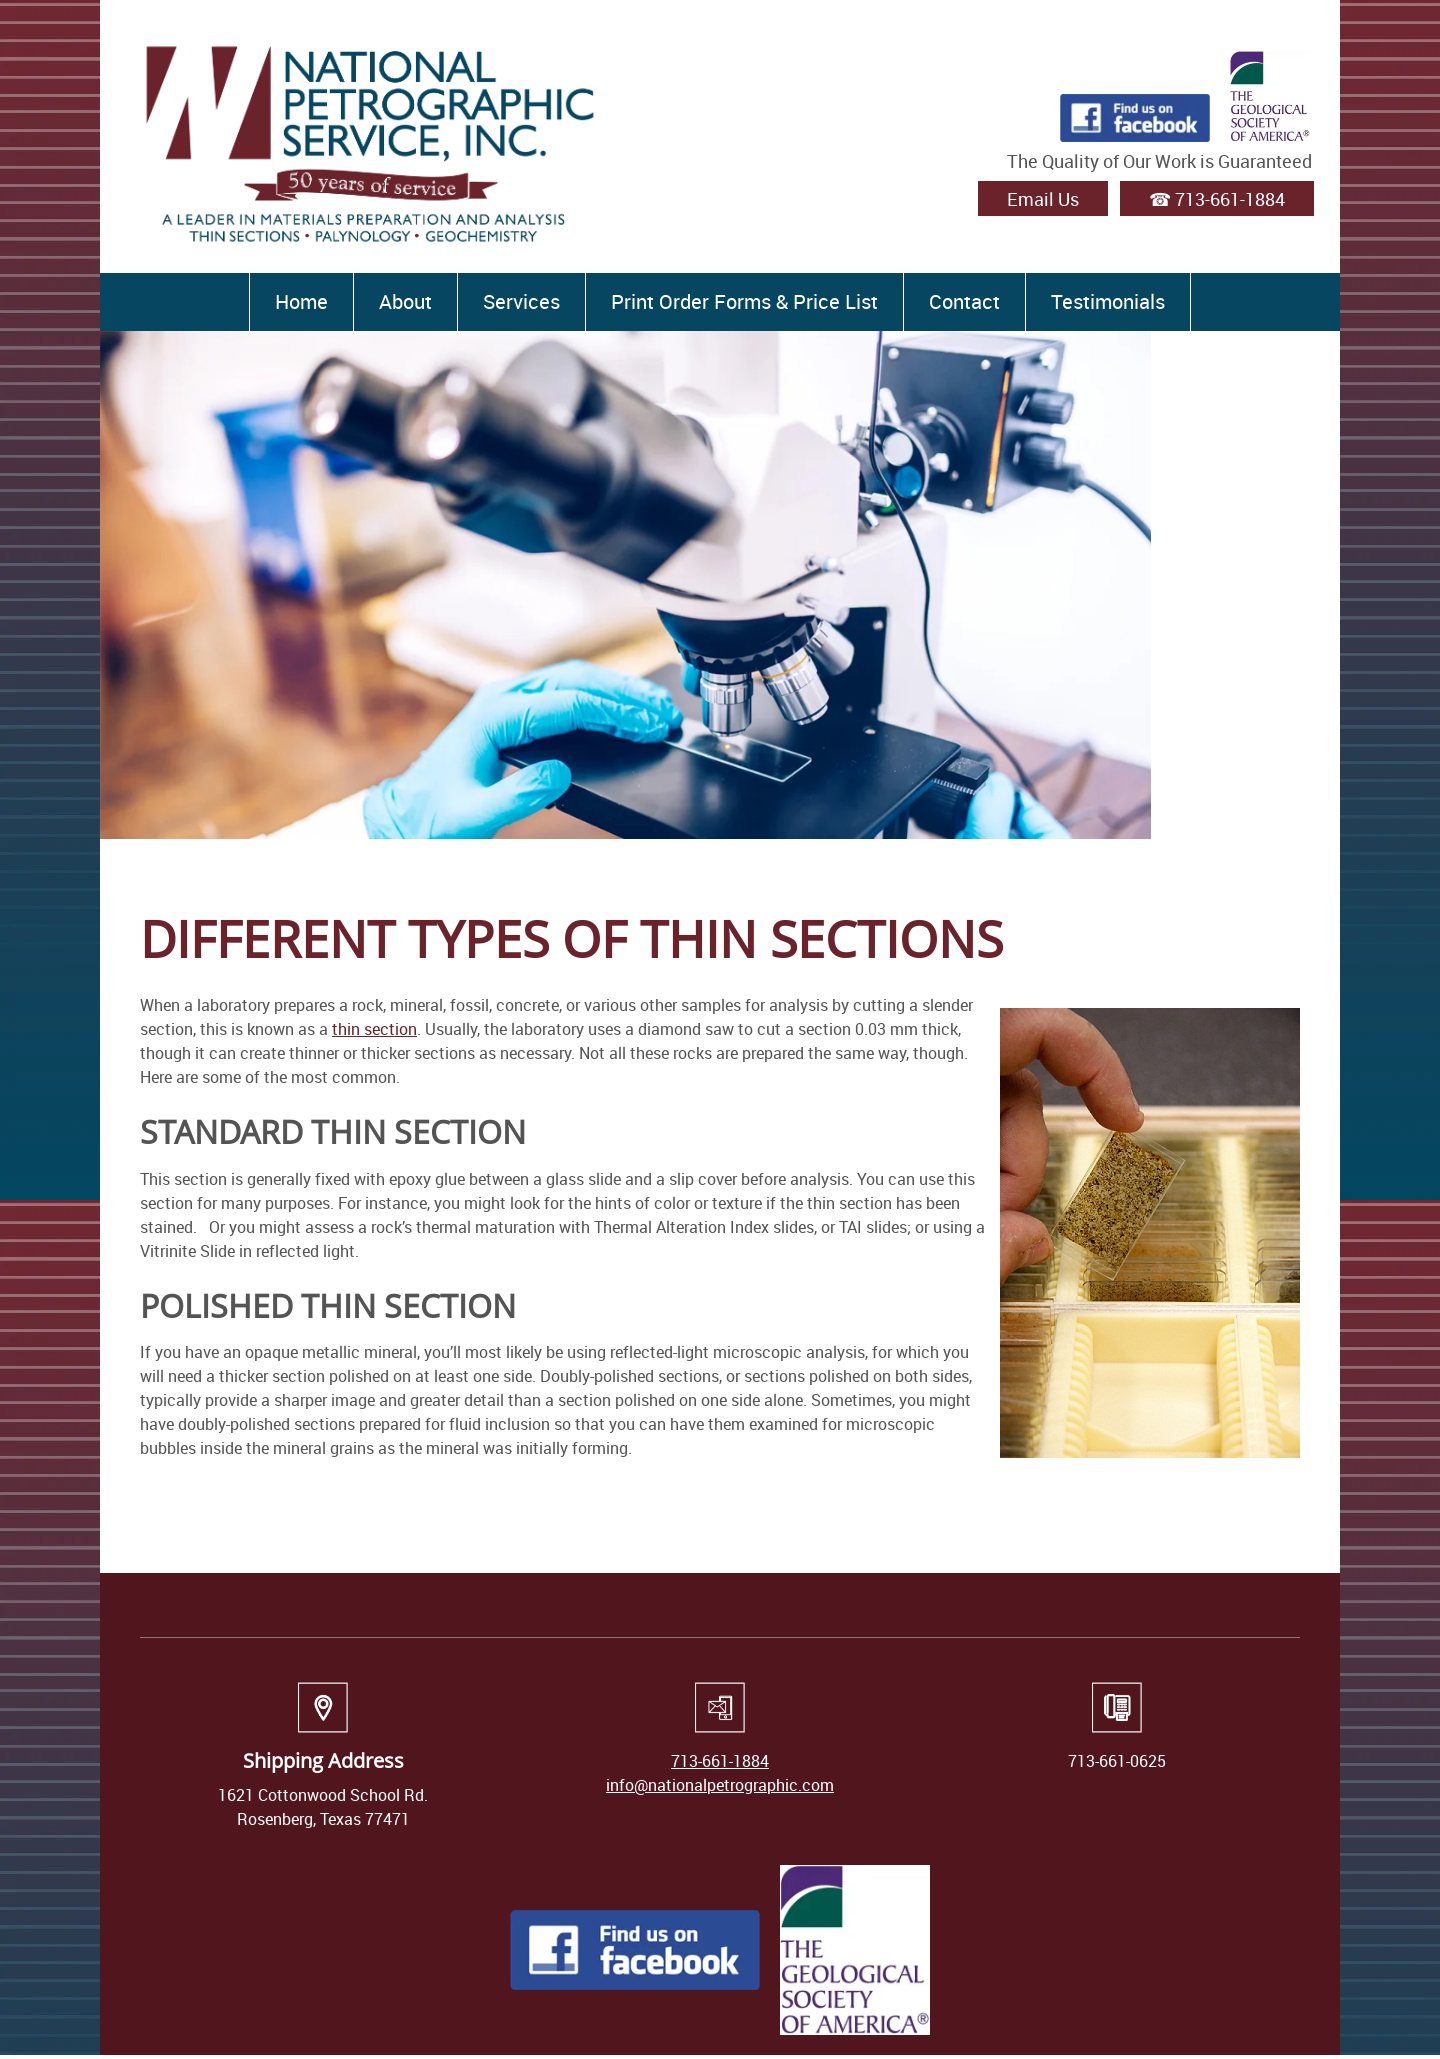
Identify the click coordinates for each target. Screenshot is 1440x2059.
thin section (374, 1029)
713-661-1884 (720, 1761)
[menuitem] (301, 302)
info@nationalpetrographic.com (720, 1785)
